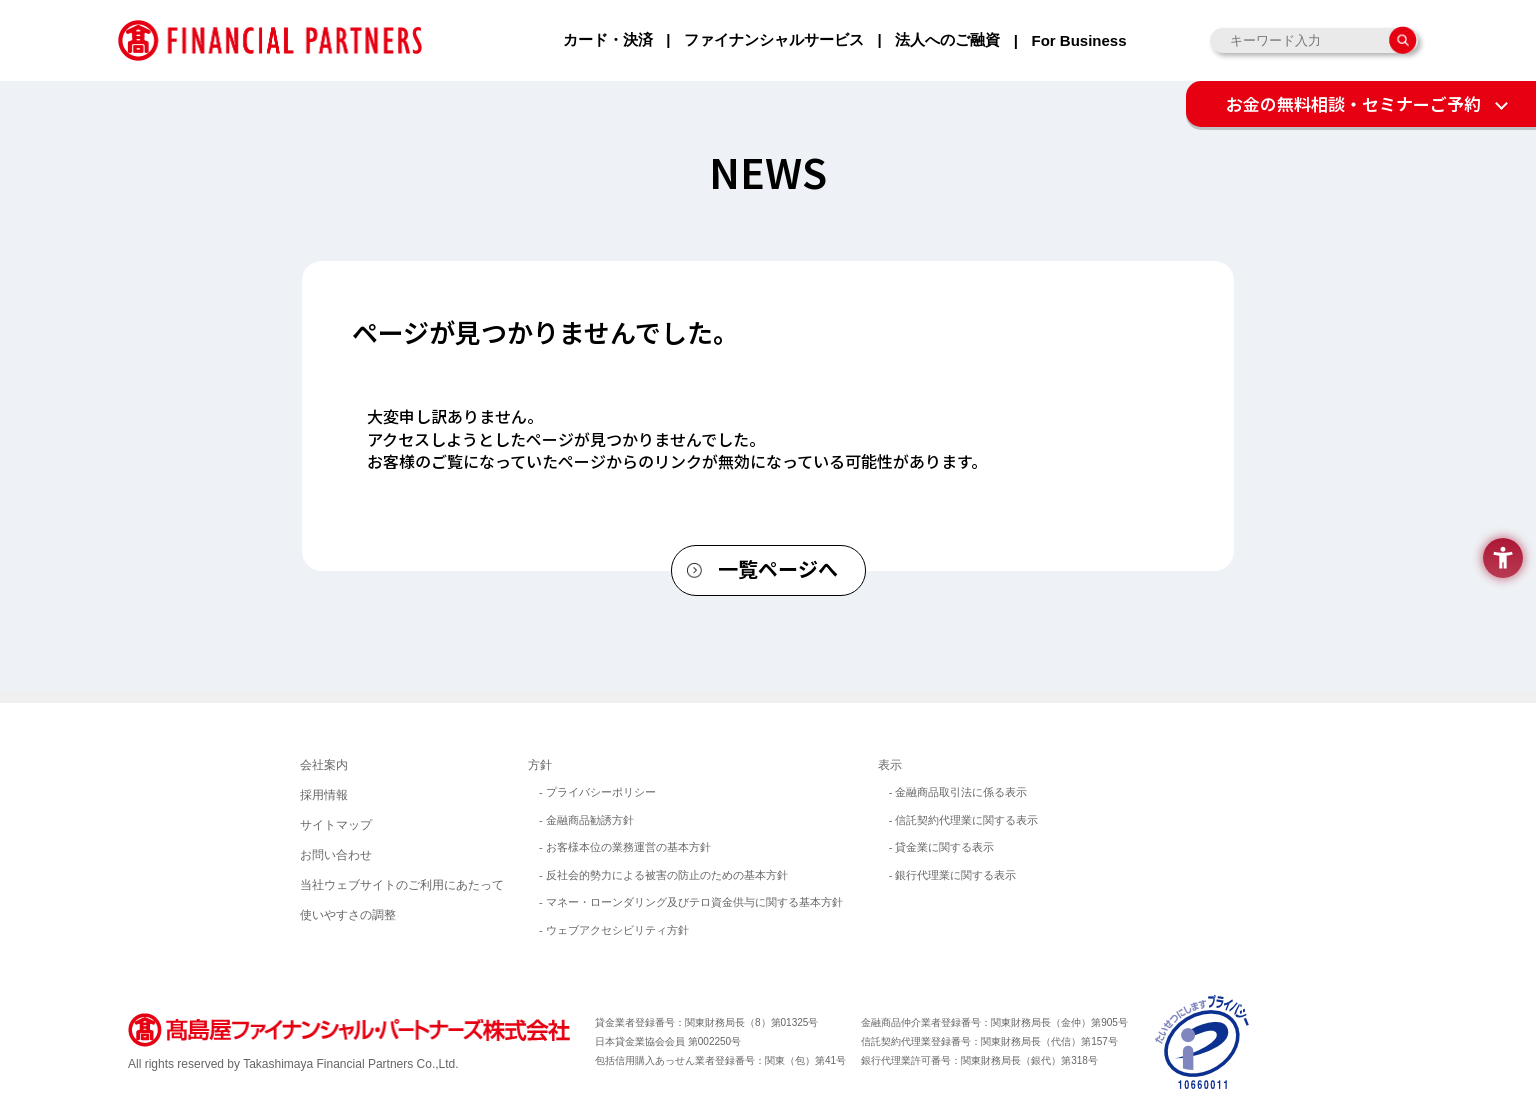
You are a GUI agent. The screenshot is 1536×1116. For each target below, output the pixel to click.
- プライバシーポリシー (597, 792)
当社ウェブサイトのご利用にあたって (402, 885)
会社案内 (324, 765)
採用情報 (324, 795)
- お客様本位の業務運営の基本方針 (625, 847)
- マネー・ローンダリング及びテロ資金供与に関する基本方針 (691, 902)
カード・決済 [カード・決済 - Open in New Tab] (608, 39)
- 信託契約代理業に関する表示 (964, 820)
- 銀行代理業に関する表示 (953, 875)
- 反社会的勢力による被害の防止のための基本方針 (663, 875)
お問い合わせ (336, 855)
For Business (1078, 40)
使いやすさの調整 (348, 915)
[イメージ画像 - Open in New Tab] (1203, 1040)
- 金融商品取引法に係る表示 (958, 792)
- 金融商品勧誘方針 (586, 820)
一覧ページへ (778, 568)
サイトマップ (336, 825)
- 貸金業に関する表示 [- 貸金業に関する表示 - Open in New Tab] (942, 847)
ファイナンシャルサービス (774, 39)
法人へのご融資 (947, 39)
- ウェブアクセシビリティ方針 (614, 930)
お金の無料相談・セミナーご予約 (1353, 103)
